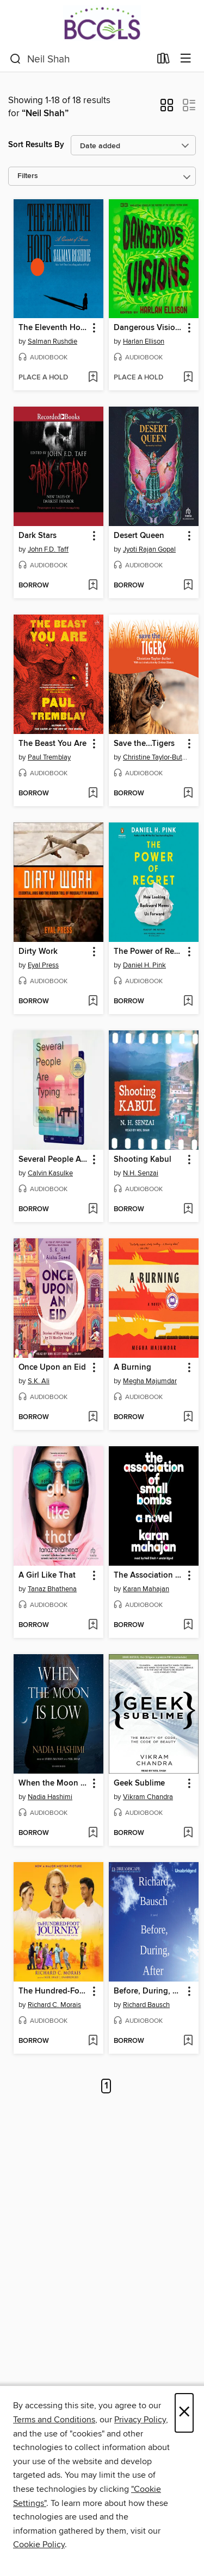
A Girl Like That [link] (47, 1575)
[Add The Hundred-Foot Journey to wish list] (93, 2041)
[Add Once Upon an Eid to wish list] (93, 1417)
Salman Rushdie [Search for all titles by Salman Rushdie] (52, 341)
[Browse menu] (186, 59)
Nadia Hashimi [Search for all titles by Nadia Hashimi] (50, 1797)
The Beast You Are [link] (52, 744)
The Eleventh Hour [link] (53, 328)
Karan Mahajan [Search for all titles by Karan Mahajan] (146, 1589)
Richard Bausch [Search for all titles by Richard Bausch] (146, 2005)
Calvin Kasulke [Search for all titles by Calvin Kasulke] (50, 1173)
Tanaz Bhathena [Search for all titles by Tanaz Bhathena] (52, 1589)
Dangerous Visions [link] (148, 328)
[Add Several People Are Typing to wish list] (93, 1209)
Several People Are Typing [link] (53, 1159)
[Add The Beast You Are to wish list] (93, 794)
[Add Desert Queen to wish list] (188, 586)
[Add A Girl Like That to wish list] (93, 1625)
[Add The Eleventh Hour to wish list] (93, 378)
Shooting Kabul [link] (142, 1159)
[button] (167, 108)
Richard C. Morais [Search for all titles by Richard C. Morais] (54, 2005)
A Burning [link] (132, 1367)
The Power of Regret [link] (148, 952)
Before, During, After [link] (148, 1991)
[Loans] (163, 61)
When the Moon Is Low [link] (53, 1783)
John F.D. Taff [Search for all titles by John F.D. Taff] (48, 549)
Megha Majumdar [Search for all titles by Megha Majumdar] (150, 1381)
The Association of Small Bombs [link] (148, 1575)
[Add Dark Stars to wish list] (93, 586)
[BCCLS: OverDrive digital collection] (102, 23)
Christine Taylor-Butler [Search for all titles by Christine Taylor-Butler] (155, 757)
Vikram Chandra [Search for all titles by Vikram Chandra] (148, 1797)
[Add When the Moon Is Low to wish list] (93, 1833)
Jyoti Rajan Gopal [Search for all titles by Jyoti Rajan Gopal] (149, 549)
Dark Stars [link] (37, 536)
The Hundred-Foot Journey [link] (53, 1991)
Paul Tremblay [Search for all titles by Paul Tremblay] (49, 757)
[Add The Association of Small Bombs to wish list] (188, 1625)
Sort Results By (36, 145)
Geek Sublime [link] (139, 1783)
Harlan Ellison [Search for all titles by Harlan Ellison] (143, 341)
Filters (27, 176)
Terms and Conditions (54, 2419)
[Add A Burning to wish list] (188, 1417)
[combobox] (80, 59)
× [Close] (184, 2413)
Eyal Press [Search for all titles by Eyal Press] (43, 965)
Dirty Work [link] (38, 952)
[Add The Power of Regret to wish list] (188, 1002)
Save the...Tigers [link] (144, 744)
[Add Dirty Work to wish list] (93, 1002)
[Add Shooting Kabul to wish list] (188, 1209)
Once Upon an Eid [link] (52, 1367)
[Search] (15, 59)
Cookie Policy (39, 2544)
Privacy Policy (140, 2419)
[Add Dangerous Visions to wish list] (188, 378)
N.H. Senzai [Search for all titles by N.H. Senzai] (140, 1173)
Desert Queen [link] (139, 536)
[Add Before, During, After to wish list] (188, 2041)
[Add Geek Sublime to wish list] (188, 1833)
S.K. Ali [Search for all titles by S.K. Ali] (39, 1381)
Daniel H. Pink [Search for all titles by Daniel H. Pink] (144, 965)
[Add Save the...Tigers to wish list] (188, 794)
